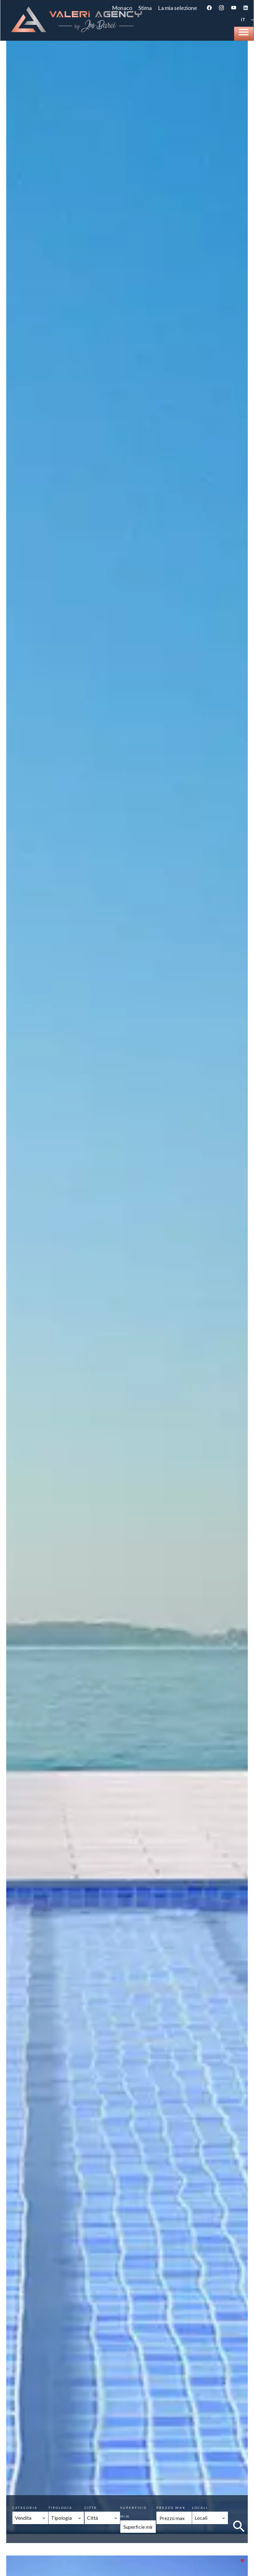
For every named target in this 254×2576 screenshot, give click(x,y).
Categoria (25, 2507)
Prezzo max (170, 2507)
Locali (200, 2507)
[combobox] (30, 2518)
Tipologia (60, 2507)
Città (91, 2507)
